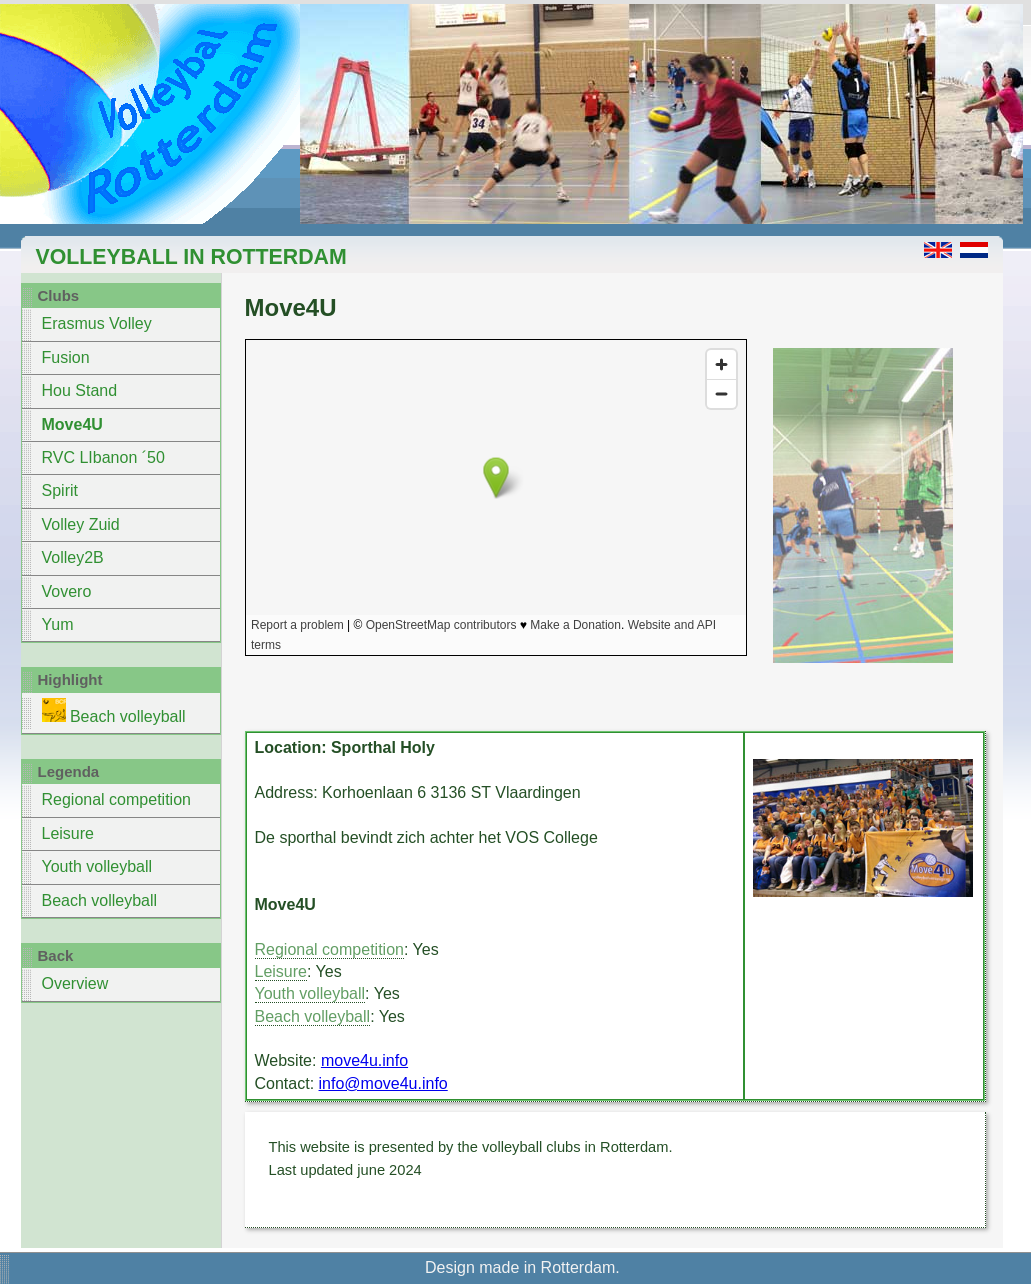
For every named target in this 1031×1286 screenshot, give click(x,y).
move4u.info (364, 1060)
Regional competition (116, 799)
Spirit (60, 490)
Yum (58, 624)
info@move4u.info (383, 1083)
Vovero (67, 591)
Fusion (66, 357)
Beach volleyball (114, 711)
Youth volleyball (97, 866)
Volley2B (73, 557)
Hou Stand (80, 390)
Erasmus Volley (97, 323)
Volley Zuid (81, 524)
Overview (75, 983)
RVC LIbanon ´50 (103, 457)
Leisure (68, 833)
